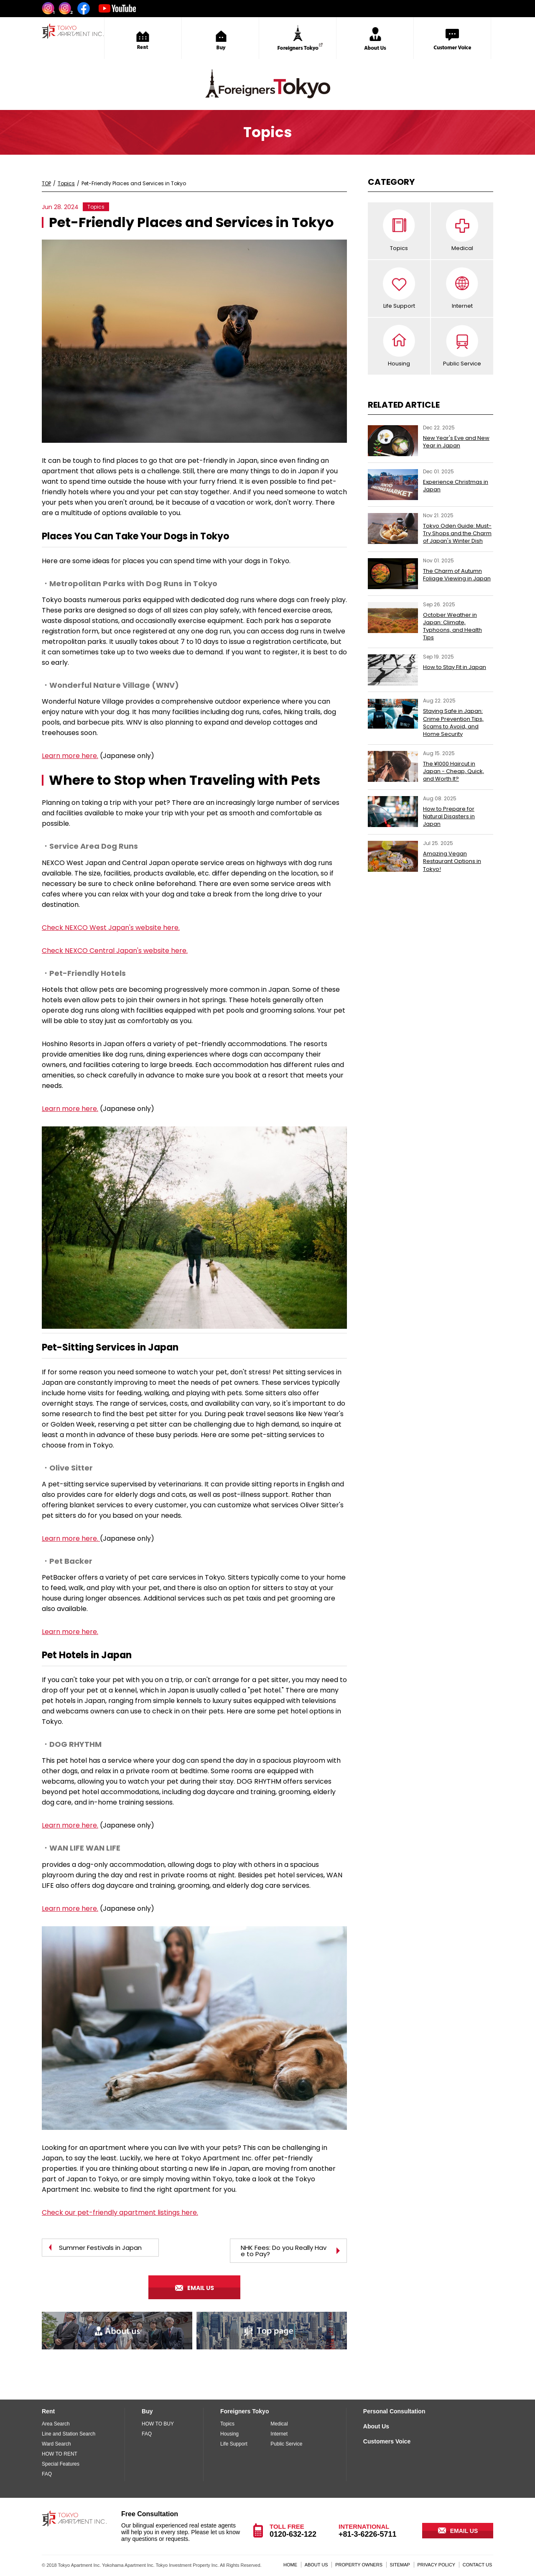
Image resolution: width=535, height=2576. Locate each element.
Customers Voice (386, 2441)
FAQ (47, 2474)
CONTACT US (477, 2564)
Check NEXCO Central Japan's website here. (115, 950)
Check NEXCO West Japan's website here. (111, 927)
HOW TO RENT (59, 2454)
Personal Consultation (394, 2411)
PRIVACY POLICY (437, 2564)
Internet (462, 306)
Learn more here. (70, 756)
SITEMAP (400, 2564)
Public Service (462, 364)
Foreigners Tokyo (244, 2411)
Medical (462, 248)
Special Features (60, 2464)
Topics (399, 248)
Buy (147, 2411)
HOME (290, 2564)
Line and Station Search (68, 2434)
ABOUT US (316, 2564)
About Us (376, 2426)
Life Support (399, 306)
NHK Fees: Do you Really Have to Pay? (283, 2250)
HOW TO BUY (158, 2424)
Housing (399, 364)
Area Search (56, 2424)
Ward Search (56, 2444)
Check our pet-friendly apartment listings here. (120, 2212)
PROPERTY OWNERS (358, 2564)
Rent (48, 2411)
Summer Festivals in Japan (100, 2247)
